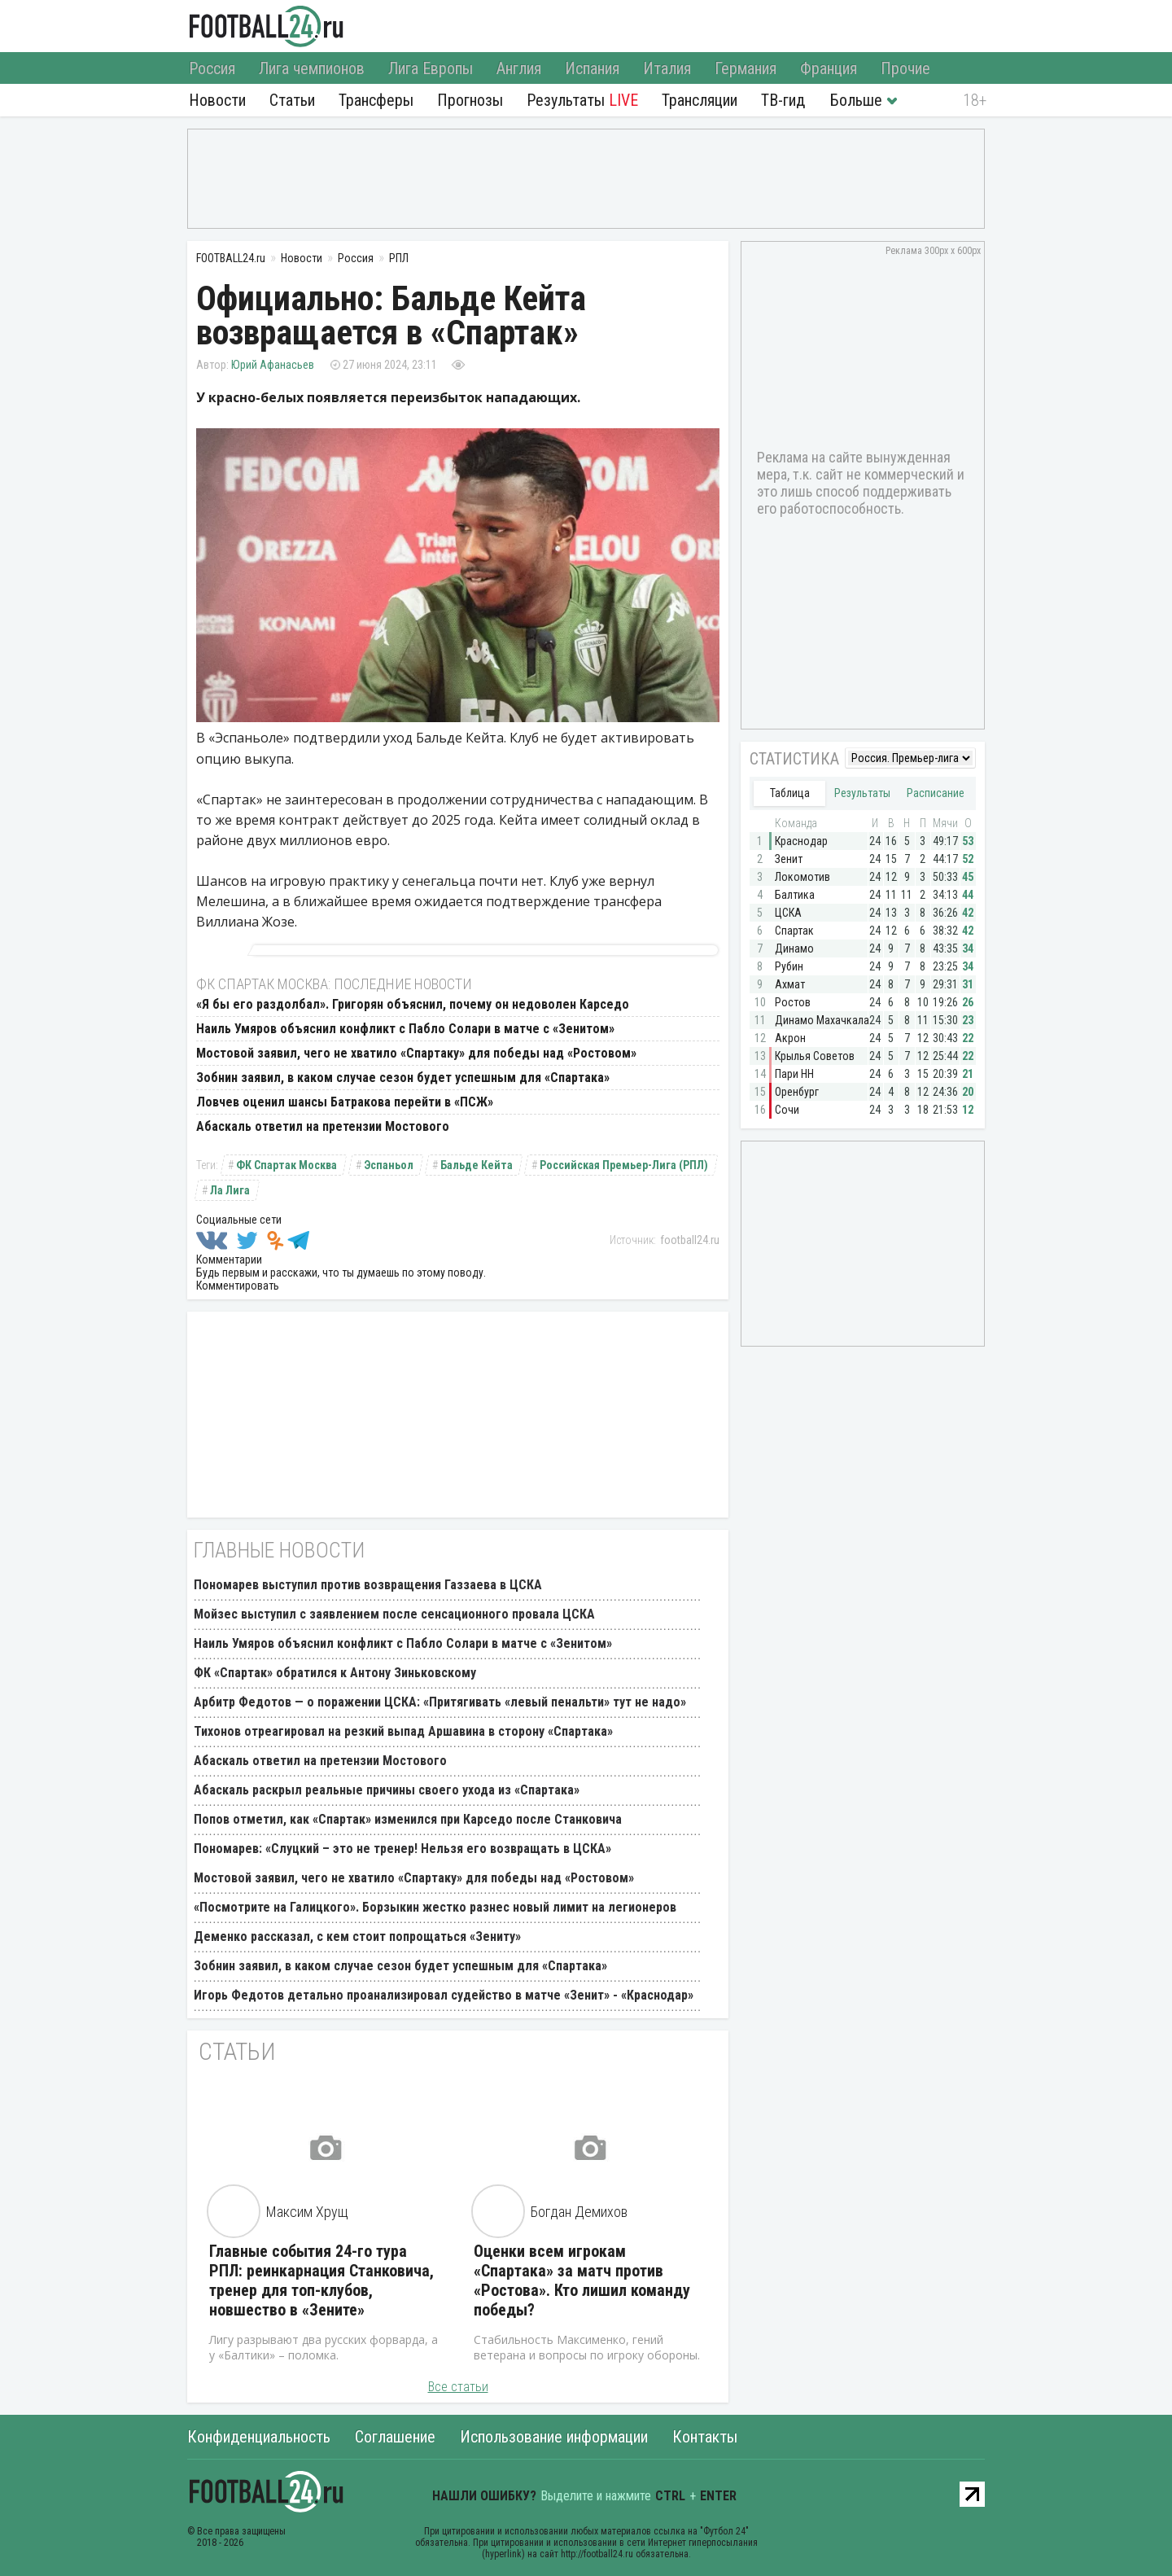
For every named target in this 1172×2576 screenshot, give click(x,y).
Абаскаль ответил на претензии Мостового (322, 1126)
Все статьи (458, 2386)
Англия (518, 68)
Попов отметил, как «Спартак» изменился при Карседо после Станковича (408, 1819)
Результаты (582, 100)
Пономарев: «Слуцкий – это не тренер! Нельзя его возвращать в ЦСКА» (402, 1848)
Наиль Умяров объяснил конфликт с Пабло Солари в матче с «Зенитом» (405, 1028)
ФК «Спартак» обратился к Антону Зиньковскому (335, 1672)
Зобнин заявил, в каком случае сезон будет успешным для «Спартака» (403, 1077)
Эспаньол (388, 1165)
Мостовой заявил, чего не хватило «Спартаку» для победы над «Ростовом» (416, 1053)
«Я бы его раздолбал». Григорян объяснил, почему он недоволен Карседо (412, 1004)
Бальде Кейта (476, 1165)
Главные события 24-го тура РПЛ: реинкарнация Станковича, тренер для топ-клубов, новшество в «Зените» (321, 2280)
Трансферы (376, 100)
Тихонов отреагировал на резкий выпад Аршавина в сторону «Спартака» (403, 1731)
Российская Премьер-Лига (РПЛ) (624, 1165)
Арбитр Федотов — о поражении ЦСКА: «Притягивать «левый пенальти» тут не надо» (440, 1702)
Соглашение (395, 2437)
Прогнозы (470, 100)
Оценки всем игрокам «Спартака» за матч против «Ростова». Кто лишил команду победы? (582, 2280)
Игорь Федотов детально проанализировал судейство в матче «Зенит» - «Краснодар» (443, 1995)
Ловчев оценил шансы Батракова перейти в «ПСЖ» (344, 1102)
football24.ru (689, 1239)
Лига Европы (430, 68)
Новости (217, 100)
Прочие (905, 68)
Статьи (292, 100)
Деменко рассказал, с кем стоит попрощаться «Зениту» (357, 1936)
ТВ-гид (783, 100)
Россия (212, 68)
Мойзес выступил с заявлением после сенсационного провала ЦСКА (394, 1614)
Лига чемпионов (312, 68)
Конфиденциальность (258, 2437)
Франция (828, 68)
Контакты (704, 2437)
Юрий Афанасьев (272, 364)
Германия (745, 68)
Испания (592, 68)
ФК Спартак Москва (286, 1165)
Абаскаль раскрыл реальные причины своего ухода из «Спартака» (386, 1790)
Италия (667, 68)
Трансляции (699, 100)
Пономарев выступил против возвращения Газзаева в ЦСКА (368, 1584)
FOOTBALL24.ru (266, 26)
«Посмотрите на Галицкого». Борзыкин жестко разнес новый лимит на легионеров (435, 1907)
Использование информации (554, 2437)
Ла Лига (230, 1190)
